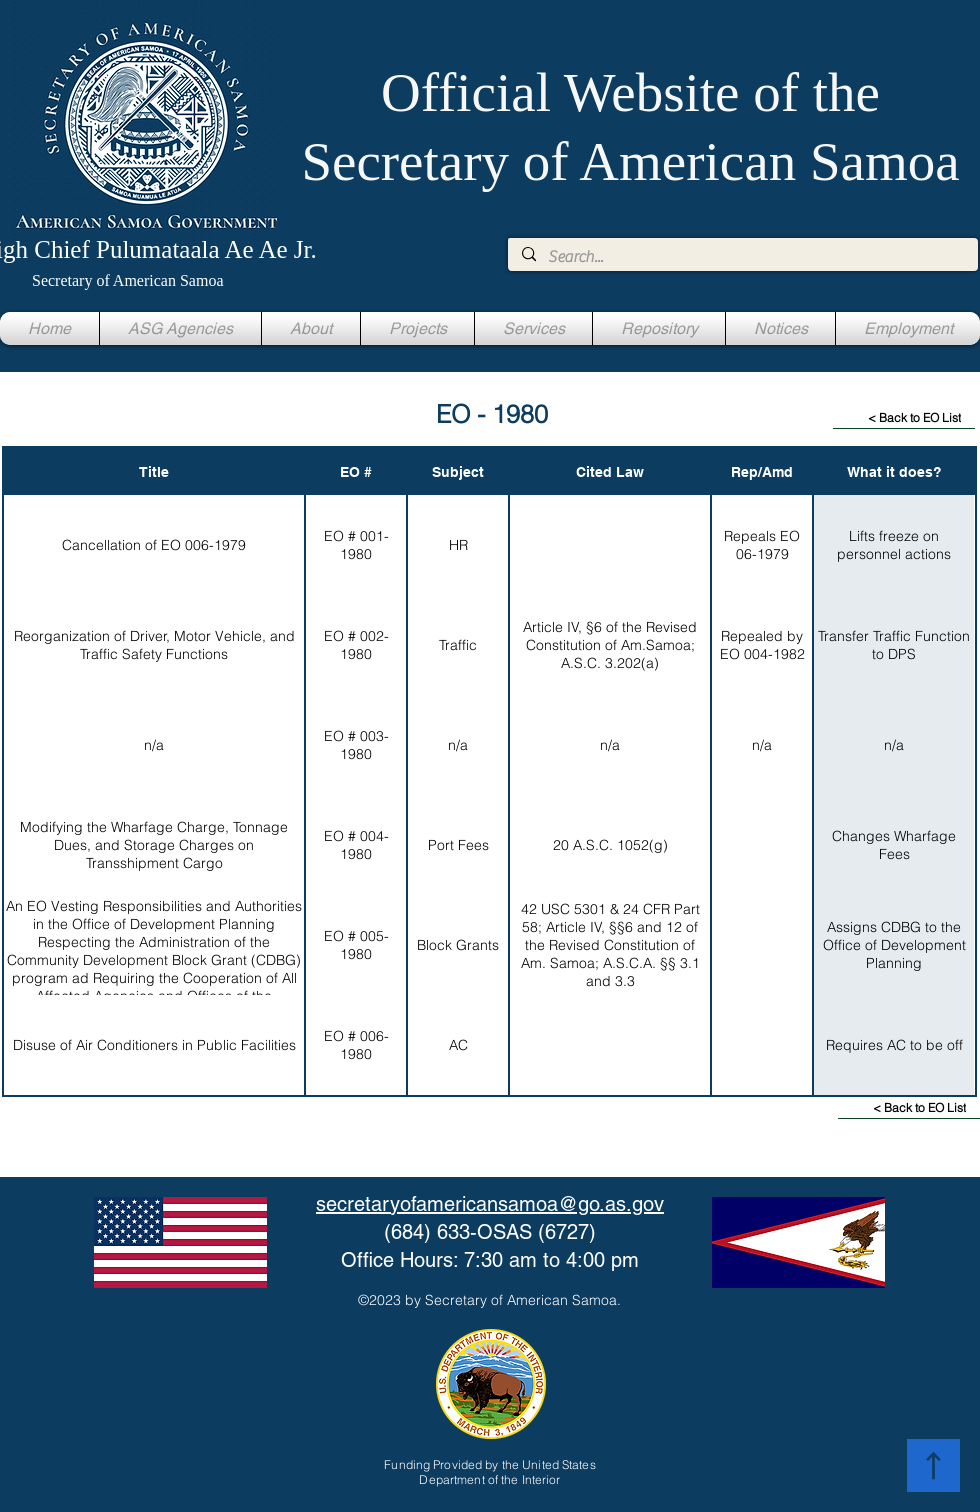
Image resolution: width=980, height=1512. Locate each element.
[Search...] (742, 257)
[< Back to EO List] (904, 418)
